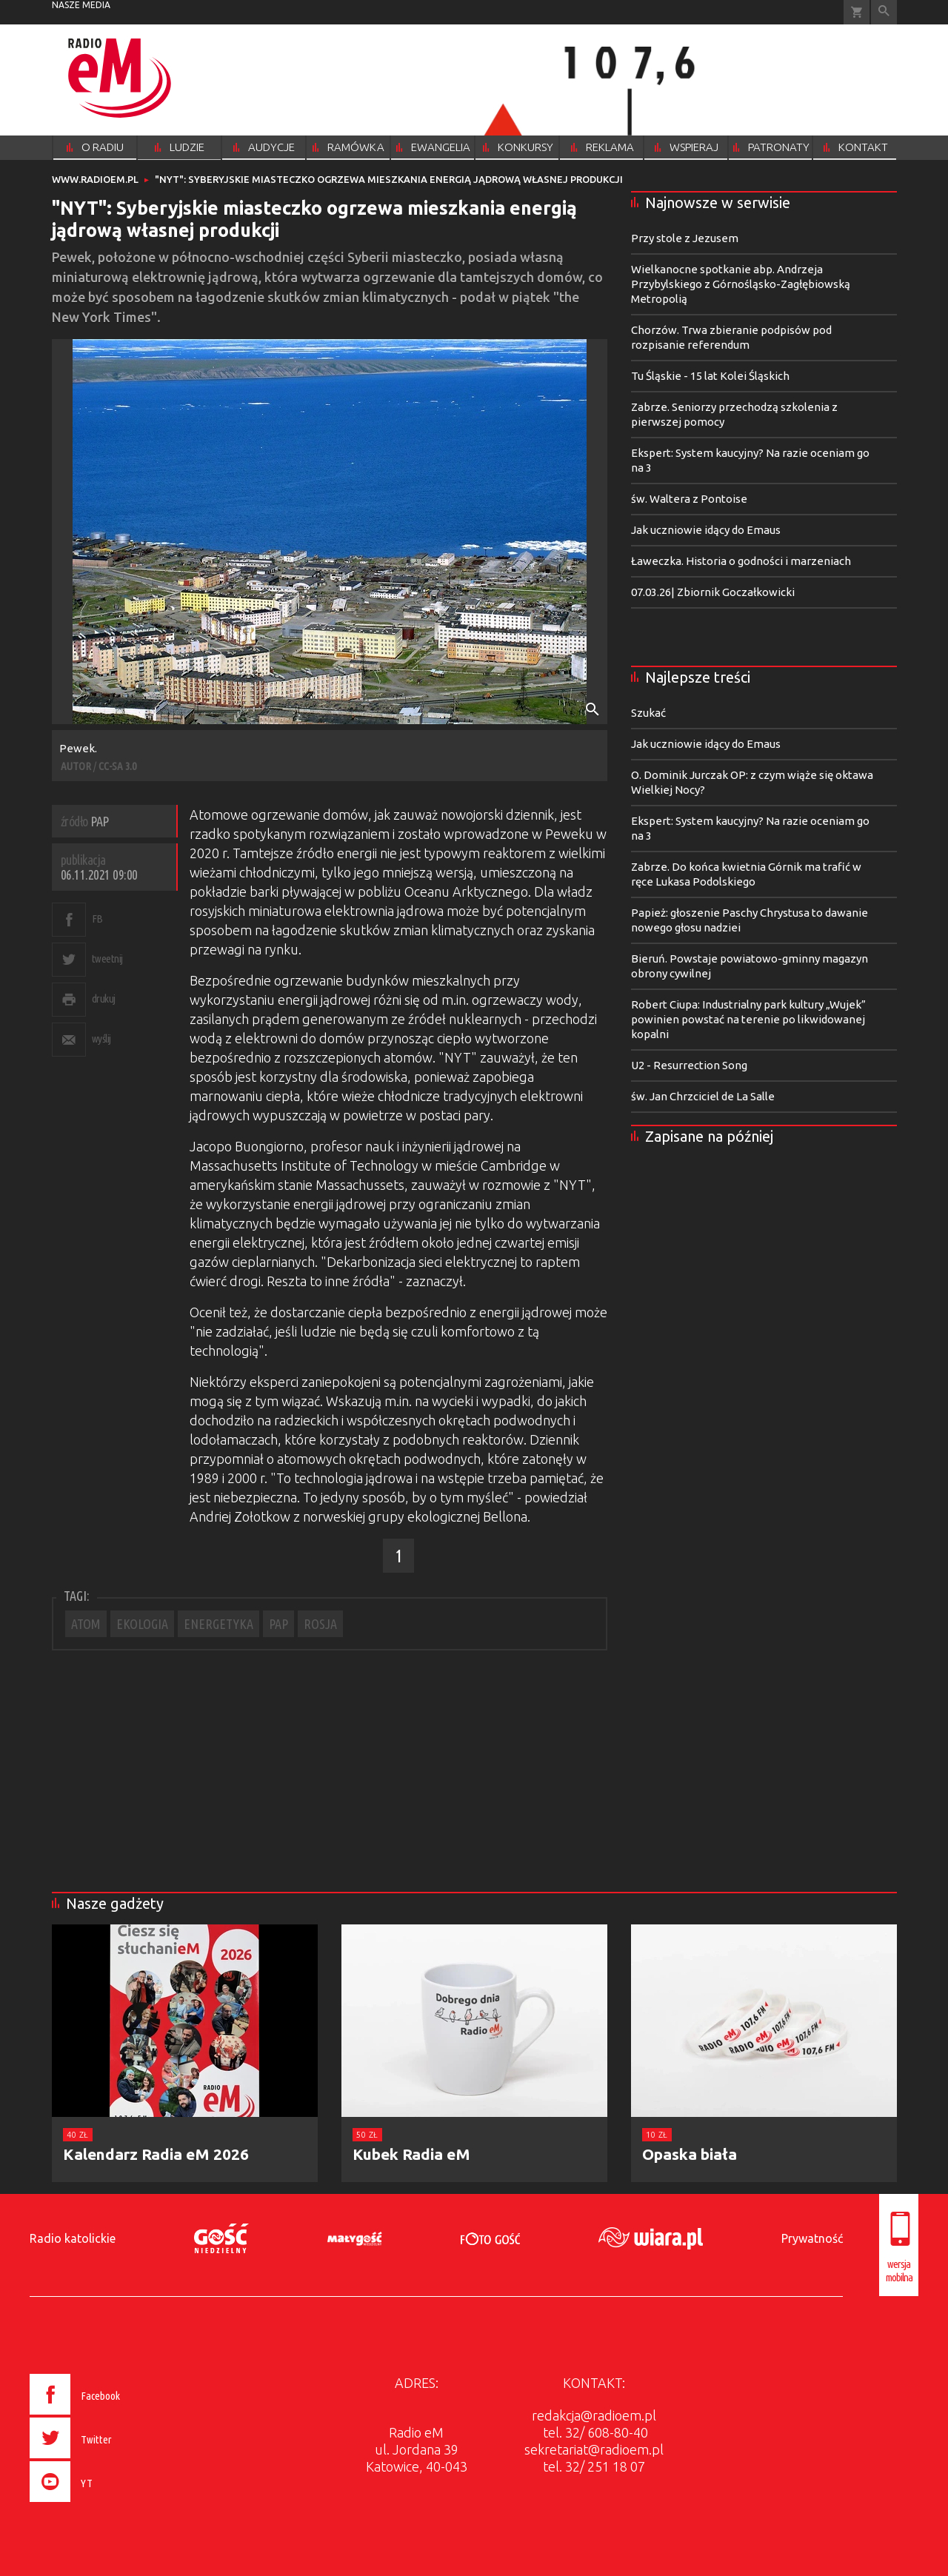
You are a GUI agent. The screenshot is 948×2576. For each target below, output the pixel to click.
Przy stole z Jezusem (684, 238)
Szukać (648, 712)
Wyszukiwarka (884, 12)
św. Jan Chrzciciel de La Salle (703, 1096)
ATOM (86, 1623)
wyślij (101, 1038)
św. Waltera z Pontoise (689, 498)
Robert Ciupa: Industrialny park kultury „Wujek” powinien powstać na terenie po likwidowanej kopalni (748, 1019)
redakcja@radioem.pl (594, 2415)
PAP (278, 1623)
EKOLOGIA (142, 1623)
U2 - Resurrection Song (689, 1065)
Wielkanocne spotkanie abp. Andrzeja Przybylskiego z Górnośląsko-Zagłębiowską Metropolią (740, 284)
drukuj (104, 998)
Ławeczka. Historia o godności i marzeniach (741, 561)
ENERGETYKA (218, 1623)
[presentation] (106, 2504)
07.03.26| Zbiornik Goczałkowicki (713, 592)
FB (97, 918)
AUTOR (76, 766)
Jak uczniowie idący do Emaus (706, 529)
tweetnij (107, 958)
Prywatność (812, 2238)
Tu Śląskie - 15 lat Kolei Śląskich (710, 375)
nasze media (81, 5)
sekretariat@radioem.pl (594, 2449)
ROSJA (320, 1623)
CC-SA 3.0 (117, 766)
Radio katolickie (73, 2238)
